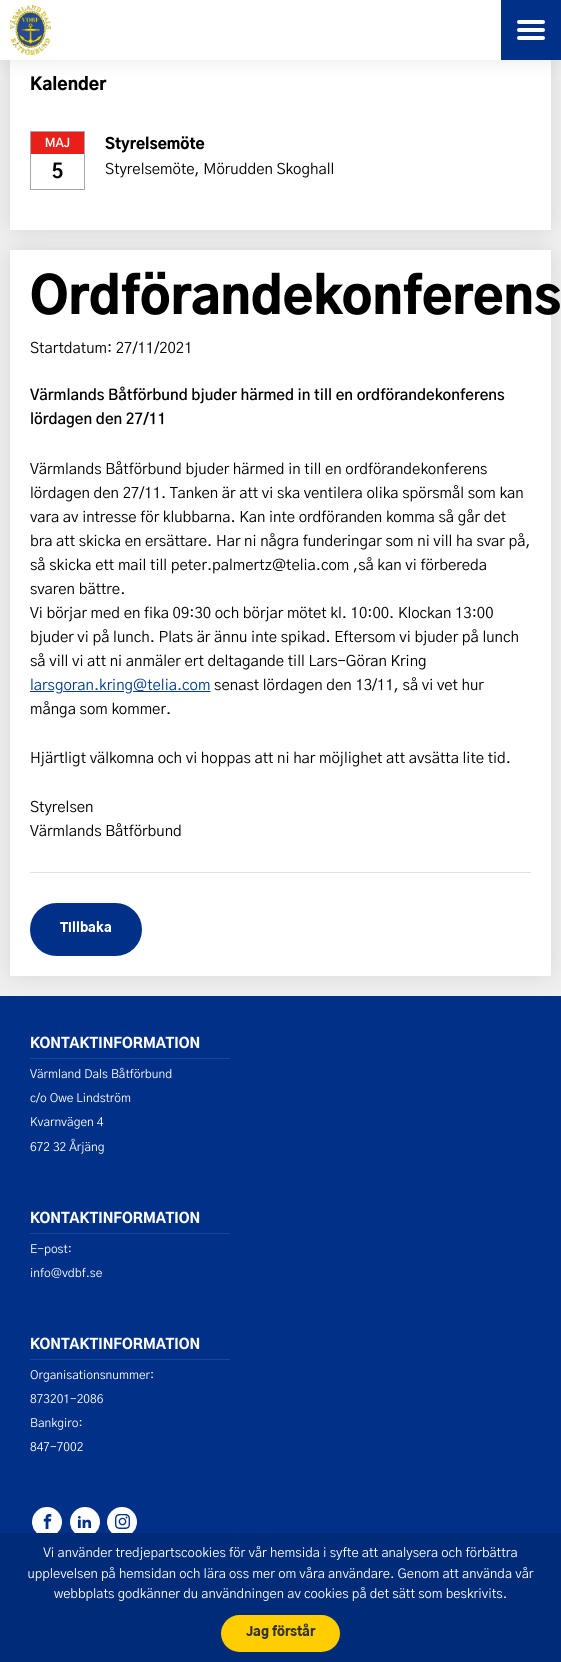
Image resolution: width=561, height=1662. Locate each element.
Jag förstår (280, 1632)
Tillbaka (86, 928)
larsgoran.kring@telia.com (120, 684)
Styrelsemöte (155, 145)
